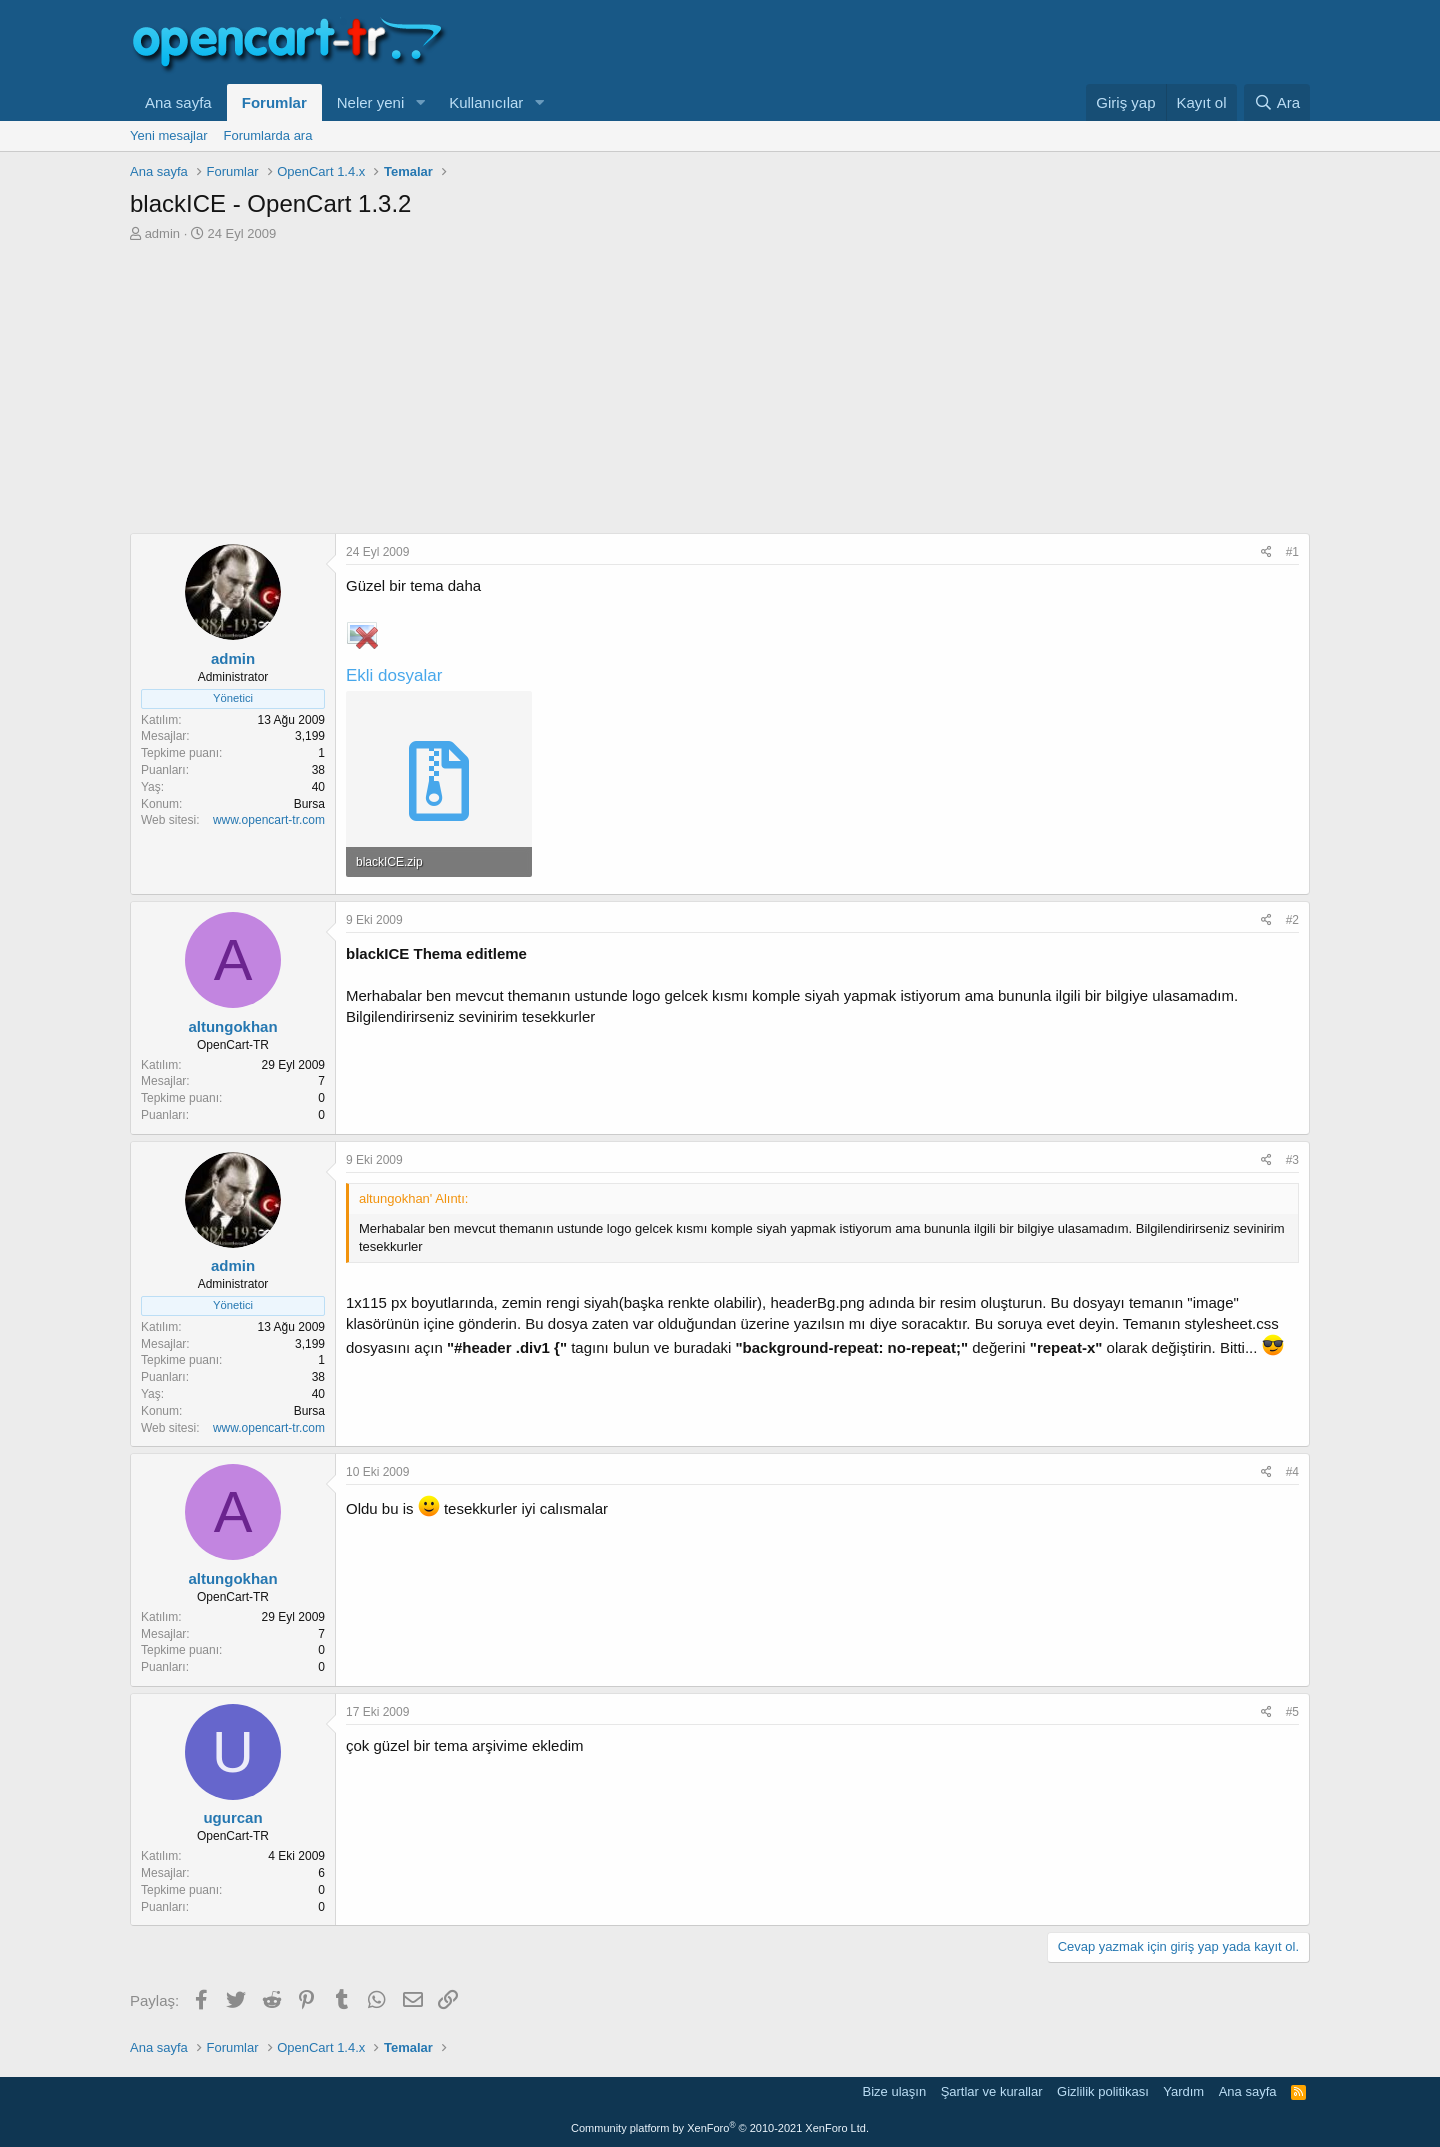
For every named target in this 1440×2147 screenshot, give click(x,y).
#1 (1292, 552)
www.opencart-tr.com (269, 820)
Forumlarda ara (268, 135)
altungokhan (232, 1026)
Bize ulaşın (895, 2091)
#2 (1292, 920)
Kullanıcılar (486, 102)
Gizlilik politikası (1103, 2091)
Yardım (1183, 2091)
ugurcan (232, 1817)
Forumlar (274, 102)
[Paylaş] (1266, 552)
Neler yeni (371, 102)
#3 (1292, 1160)
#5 (1292, 1712)
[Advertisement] (720, 393)
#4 (1292, 1472)
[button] (420, 102)
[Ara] (1277, 102)
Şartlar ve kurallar (992, 2091)
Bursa (309, 804)
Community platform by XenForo (720, 2128)
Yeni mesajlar (169, 135)
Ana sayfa (178, 102)
